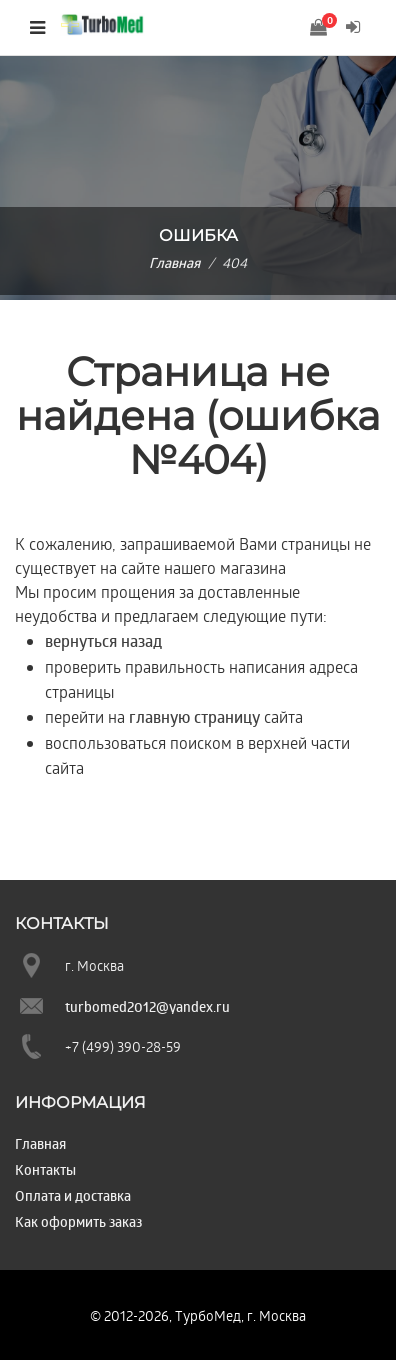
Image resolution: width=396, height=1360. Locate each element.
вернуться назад (103, 641)
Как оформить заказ (78, 1221)
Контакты (45, 1169)
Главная (174, 262)
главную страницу (194, 717)
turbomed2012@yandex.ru (147, 1006)
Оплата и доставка (73, 1195)
